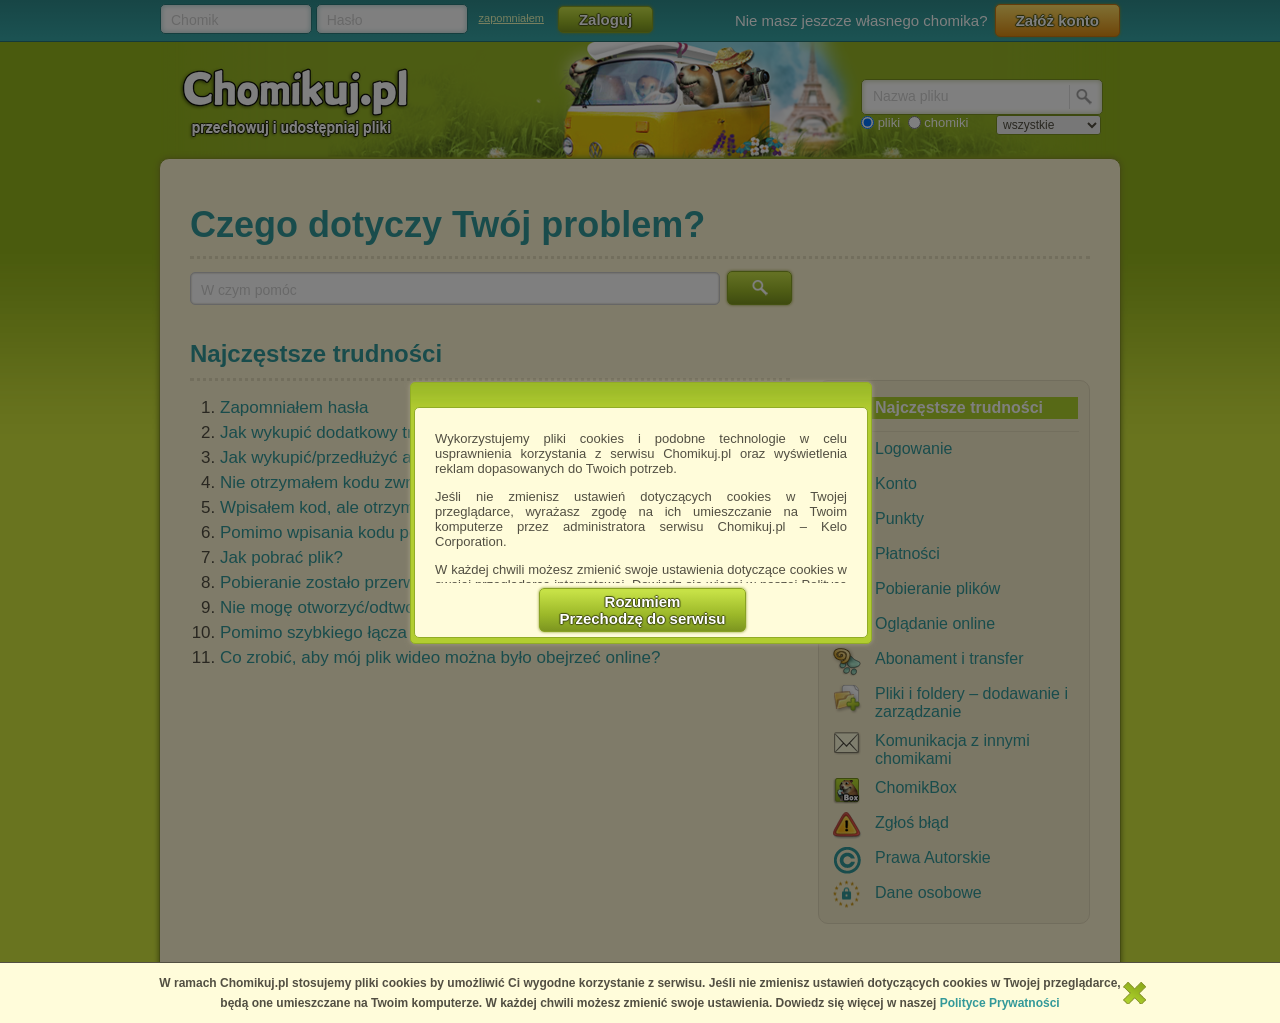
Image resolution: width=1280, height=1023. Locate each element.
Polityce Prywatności (1000, 1003)
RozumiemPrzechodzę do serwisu (643, 610)
